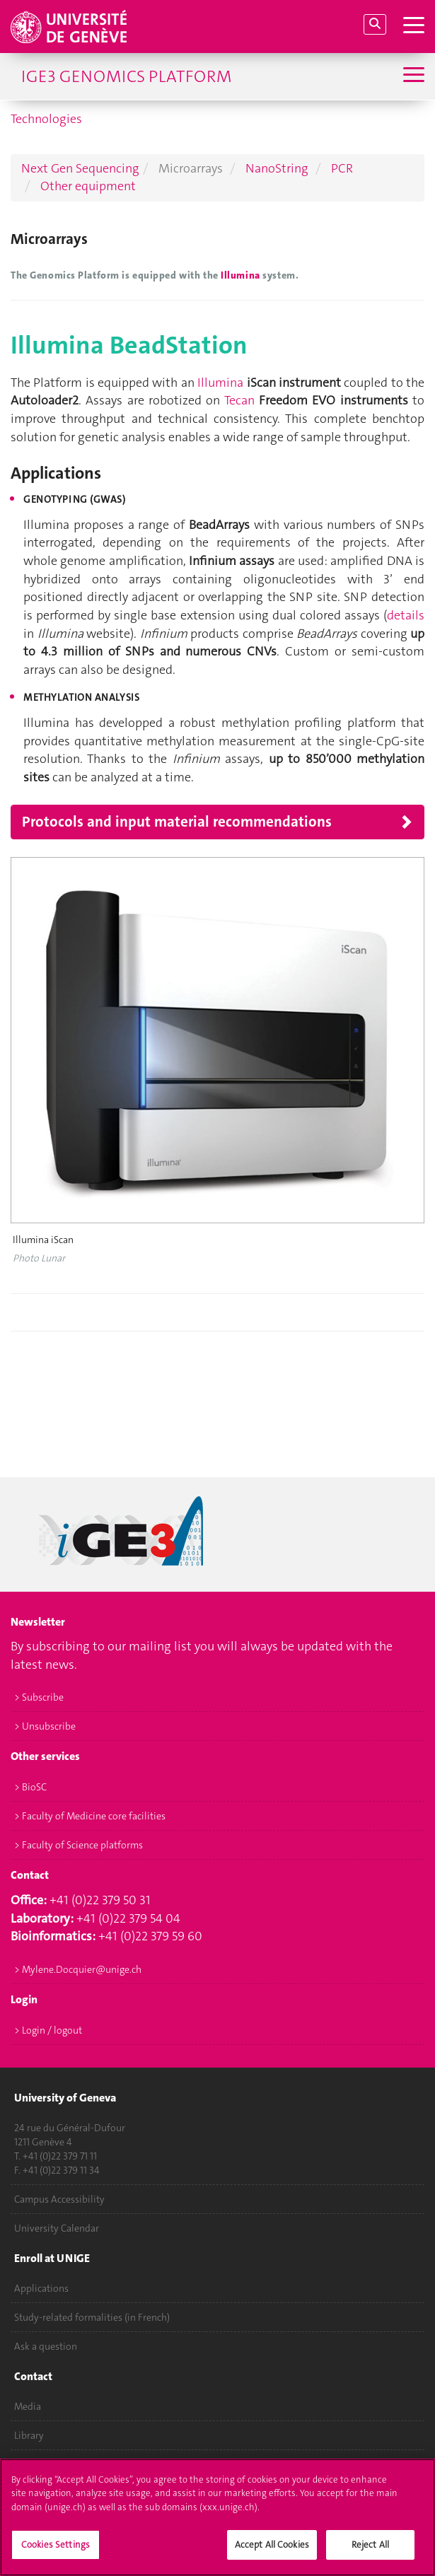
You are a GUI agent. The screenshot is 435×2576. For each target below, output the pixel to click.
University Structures (59, 2464)
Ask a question (45, 2346)
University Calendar (56, 2228)
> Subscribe (39, 1697)
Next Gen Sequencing (80, 168)
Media (27, 2406)
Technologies (46, 118)
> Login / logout (48, 2030)
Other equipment (88, 185)
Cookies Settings (55, 2552)
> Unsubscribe (45, 1726)
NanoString (276, 168)
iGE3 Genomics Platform (126, 76)
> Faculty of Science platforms (78, 1844)
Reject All (370, 2552)
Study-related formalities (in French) (92, 2317)
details (405, 615)
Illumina (241, 275)
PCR (342, 168)
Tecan (239, 400)
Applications (41, 2288)
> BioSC (30, 1787)
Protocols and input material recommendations (177, 821)
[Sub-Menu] (412, 76)
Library (29, 2435)
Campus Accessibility (59, 2199)
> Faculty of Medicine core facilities (90, 1815)
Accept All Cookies (272, 2552)
